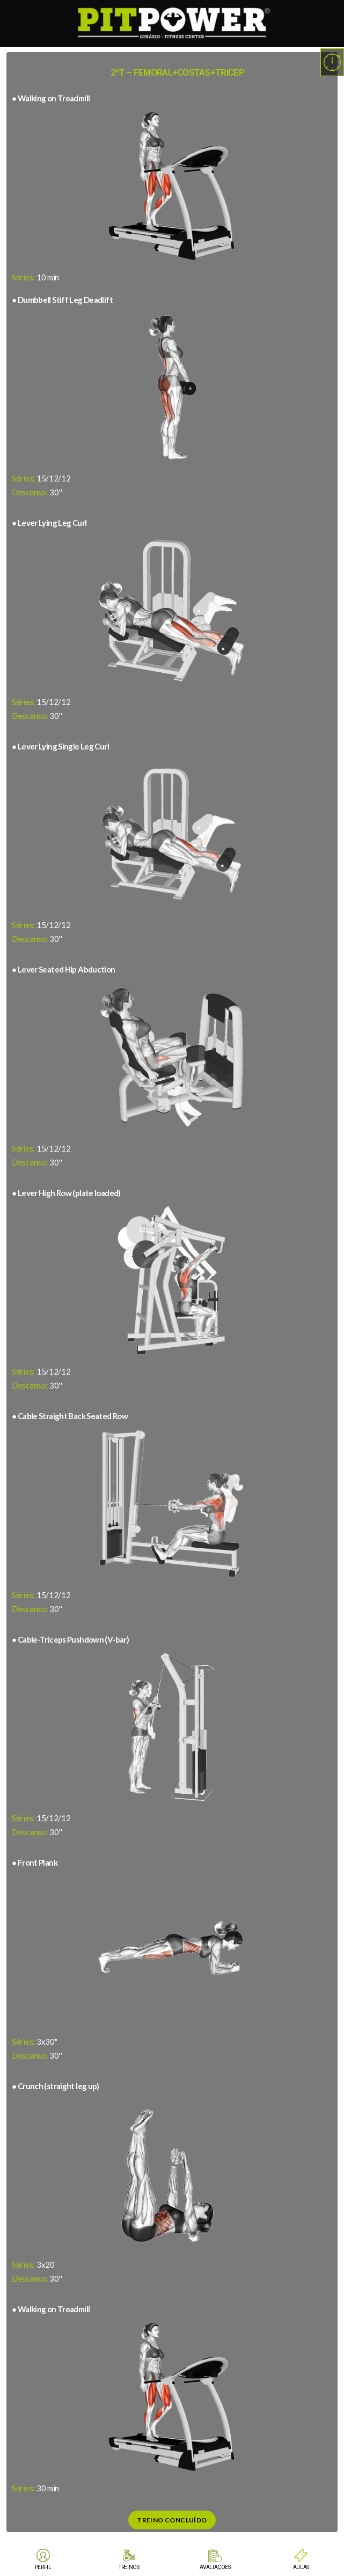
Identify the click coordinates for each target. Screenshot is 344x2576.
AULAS (301, 2567)
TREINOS (129, 2567)
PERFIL (43, 2567)
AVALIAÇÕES (215, 2567)
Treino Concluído (172, 2520)
